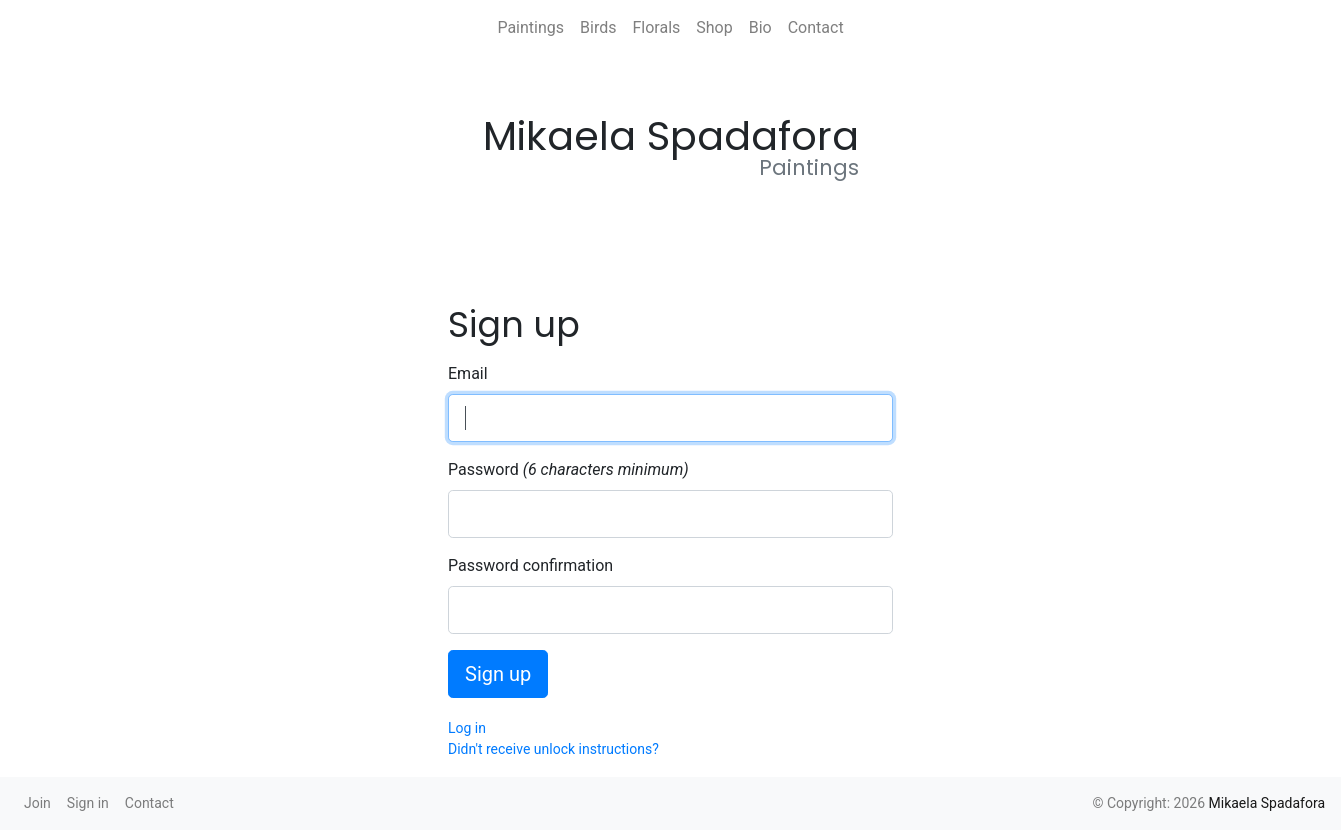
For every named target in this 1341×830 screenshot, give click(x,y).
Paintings (530, 27)
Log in (467, 728)
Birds (598, 27)
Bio (760, 27)
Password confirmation (530, 565)
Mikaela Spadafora (1267, 803)
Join (37, 803)
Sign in (88, 803)
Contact (816, 27)
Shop (714, 27)
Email (468, 373)
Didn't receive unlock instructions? (553, 749)
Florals (656, 27)
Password (483, 469)
